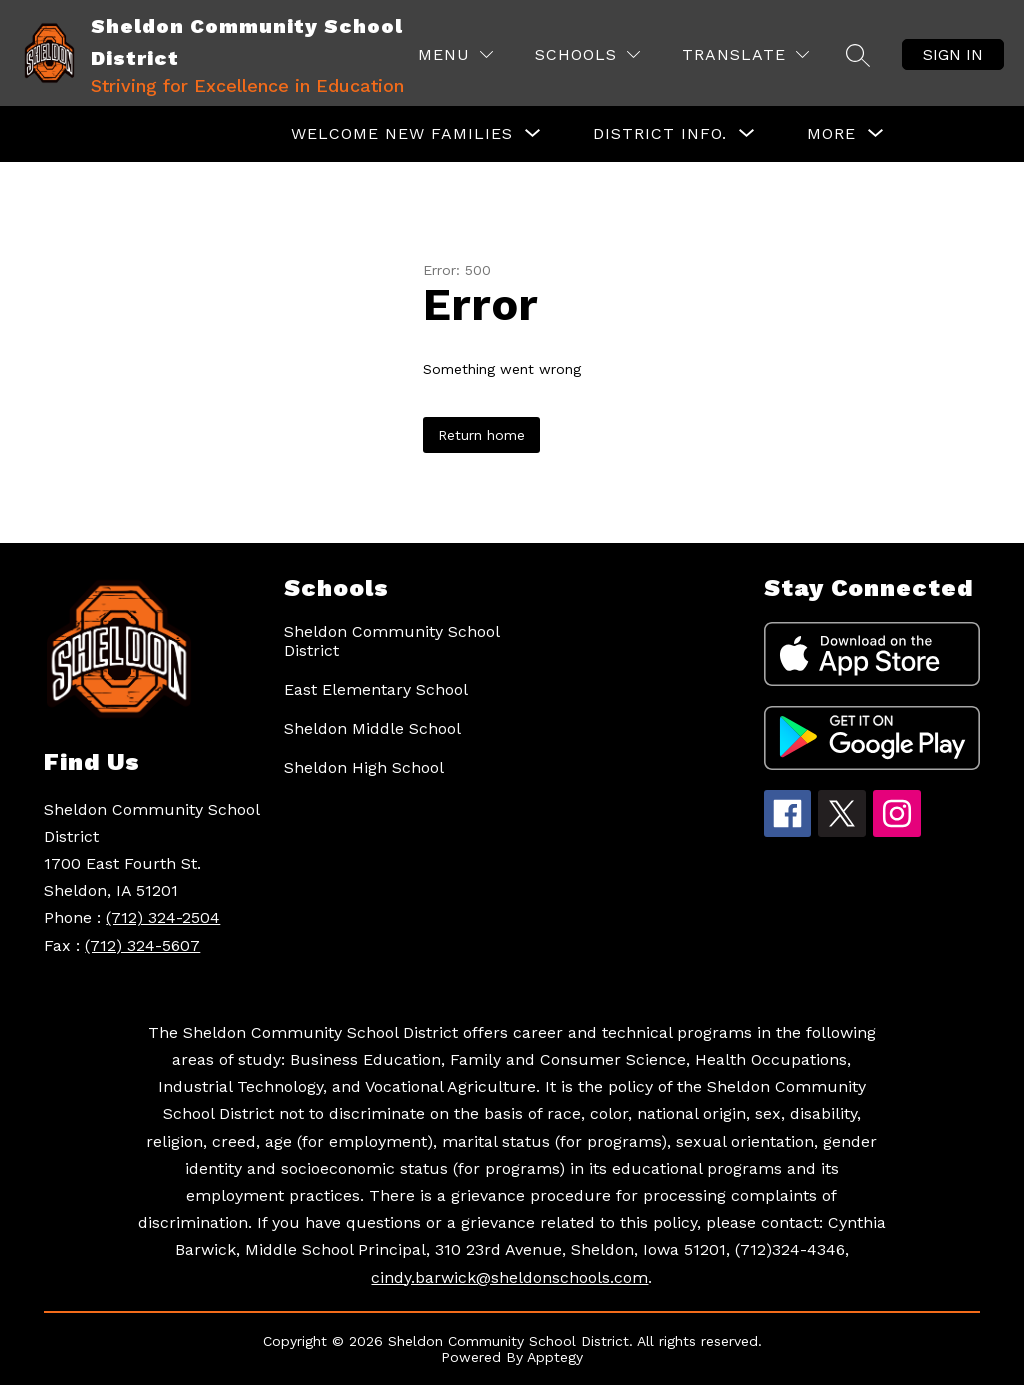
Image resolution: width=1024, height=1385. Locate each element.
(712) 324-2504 (163, 917)
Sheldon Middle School (372, 728)
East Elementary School (376, 689)
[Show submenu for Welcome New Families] (402, 134)
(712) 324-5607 (142, 945)
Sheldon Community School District (391, 641)
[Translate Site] (745, 54)
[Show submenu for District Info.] (660, 134)
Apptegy (555, 1357)
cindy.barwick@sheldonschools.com (509, 1277)
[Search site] (858, 55)
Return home (481, 435)
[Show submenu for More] (831, 134)
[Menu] (455, 54)
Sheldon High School (364, 767)
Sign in (953, 54)
